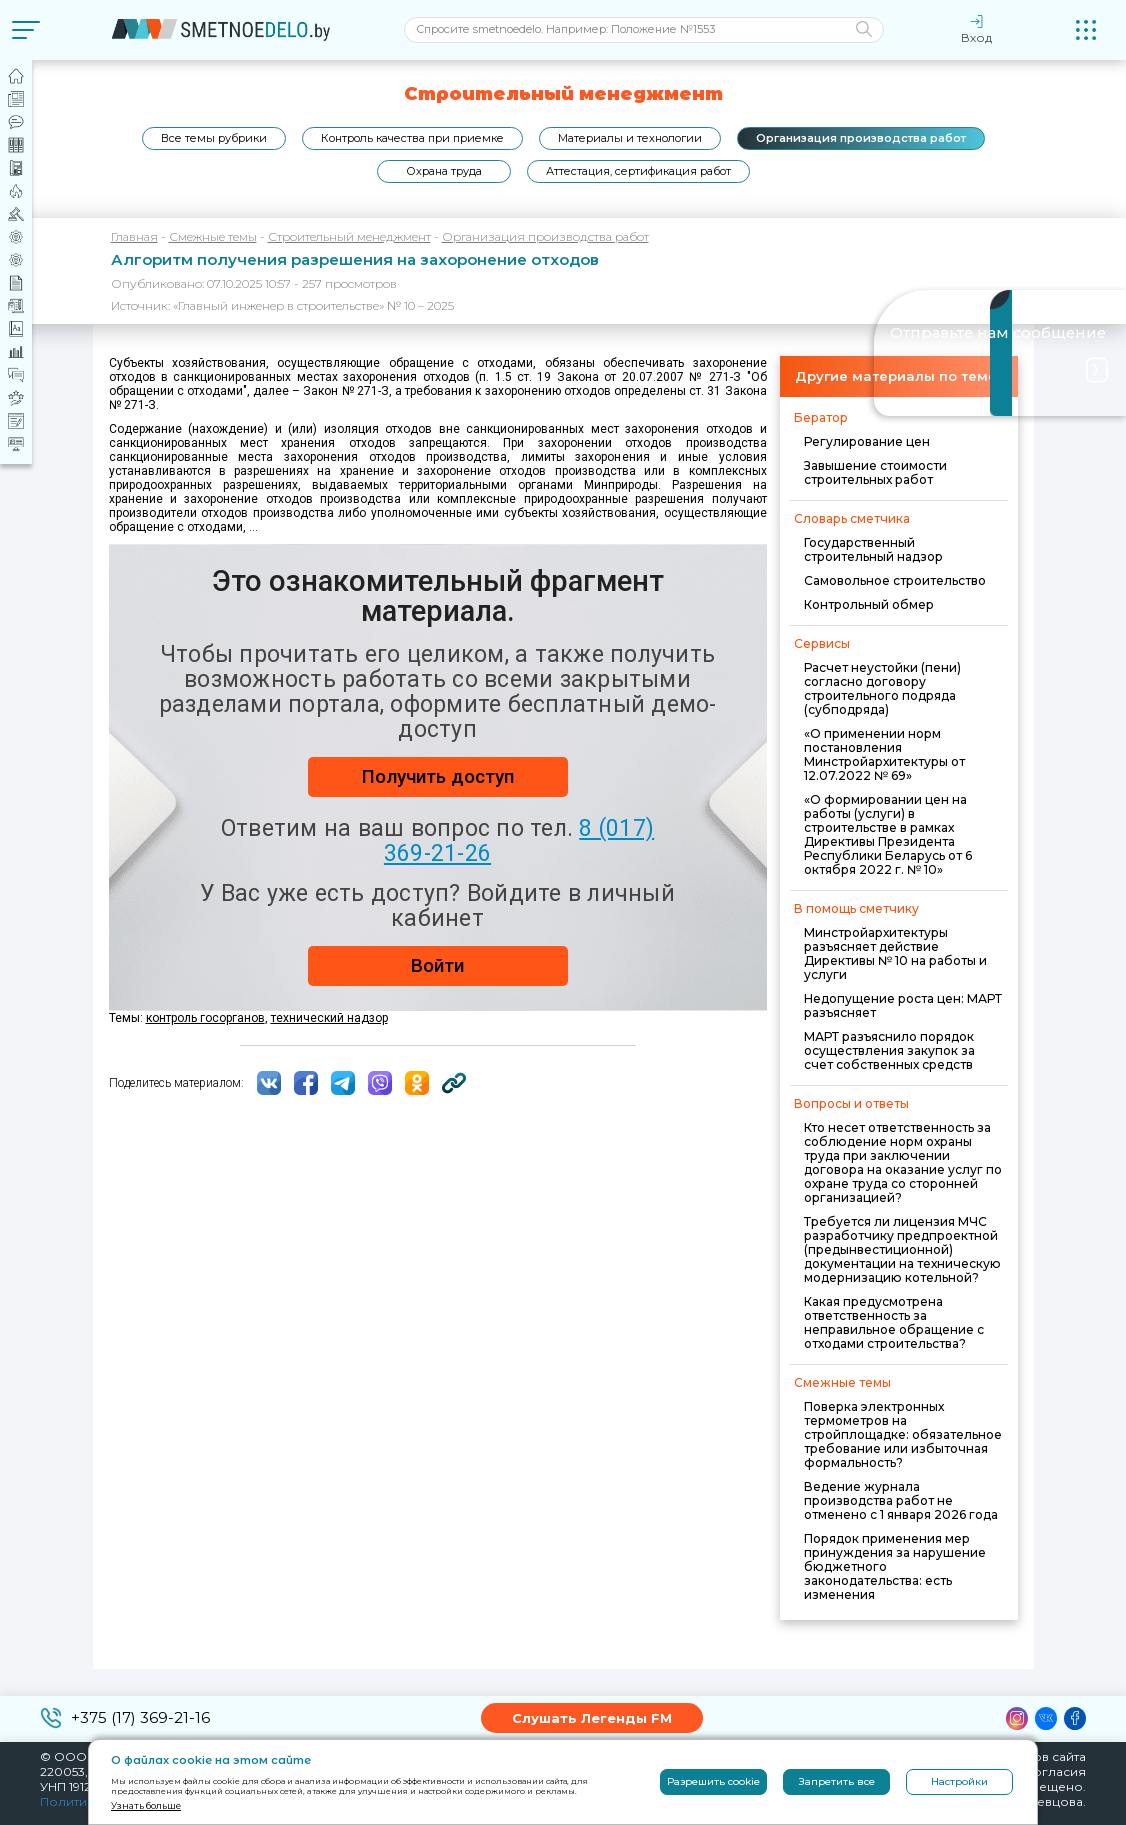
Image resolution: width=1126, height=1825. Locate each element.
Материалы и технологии (630, 138)
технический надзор (329, 1018)
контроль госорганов (205, 1018)
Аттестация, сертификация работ (638, 171)
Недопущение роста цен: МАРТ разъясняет (903, 1005)
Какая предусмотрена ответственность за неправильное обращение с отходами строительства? (894, 1322)
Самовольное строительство (895, 580)
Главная (134, 236)
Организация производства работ (861, 138)
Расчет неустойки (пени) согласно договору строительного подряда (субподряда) (882, 688)
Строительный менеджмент (349, 236)
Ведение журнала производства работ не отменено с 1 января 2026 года (901, 1500)
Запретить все (837, 1781)
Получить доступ (438, 776)
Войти (437, 965)
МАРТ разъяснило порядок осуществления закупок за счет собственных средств (889, 1050)
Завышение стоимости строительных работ (875, 472)
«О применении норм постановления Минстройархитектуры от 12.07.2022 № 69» (884, 754)
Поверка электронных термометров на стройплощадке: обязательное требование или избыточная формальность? (903, 1434)
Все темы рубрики (214, 138)
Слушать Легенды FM (592, 1718)
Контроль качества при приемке (412, 138)
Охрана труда (444, 171)
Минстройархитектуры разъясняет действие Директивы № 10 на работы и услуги (895, 953)
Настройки (959, 1781)
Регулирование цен (867, 441)
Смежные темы (213, 236)
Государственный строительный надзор (873, 549)
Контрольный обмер (869, 604)
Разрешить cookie (713, 1781)
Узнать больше (146, 1805)
